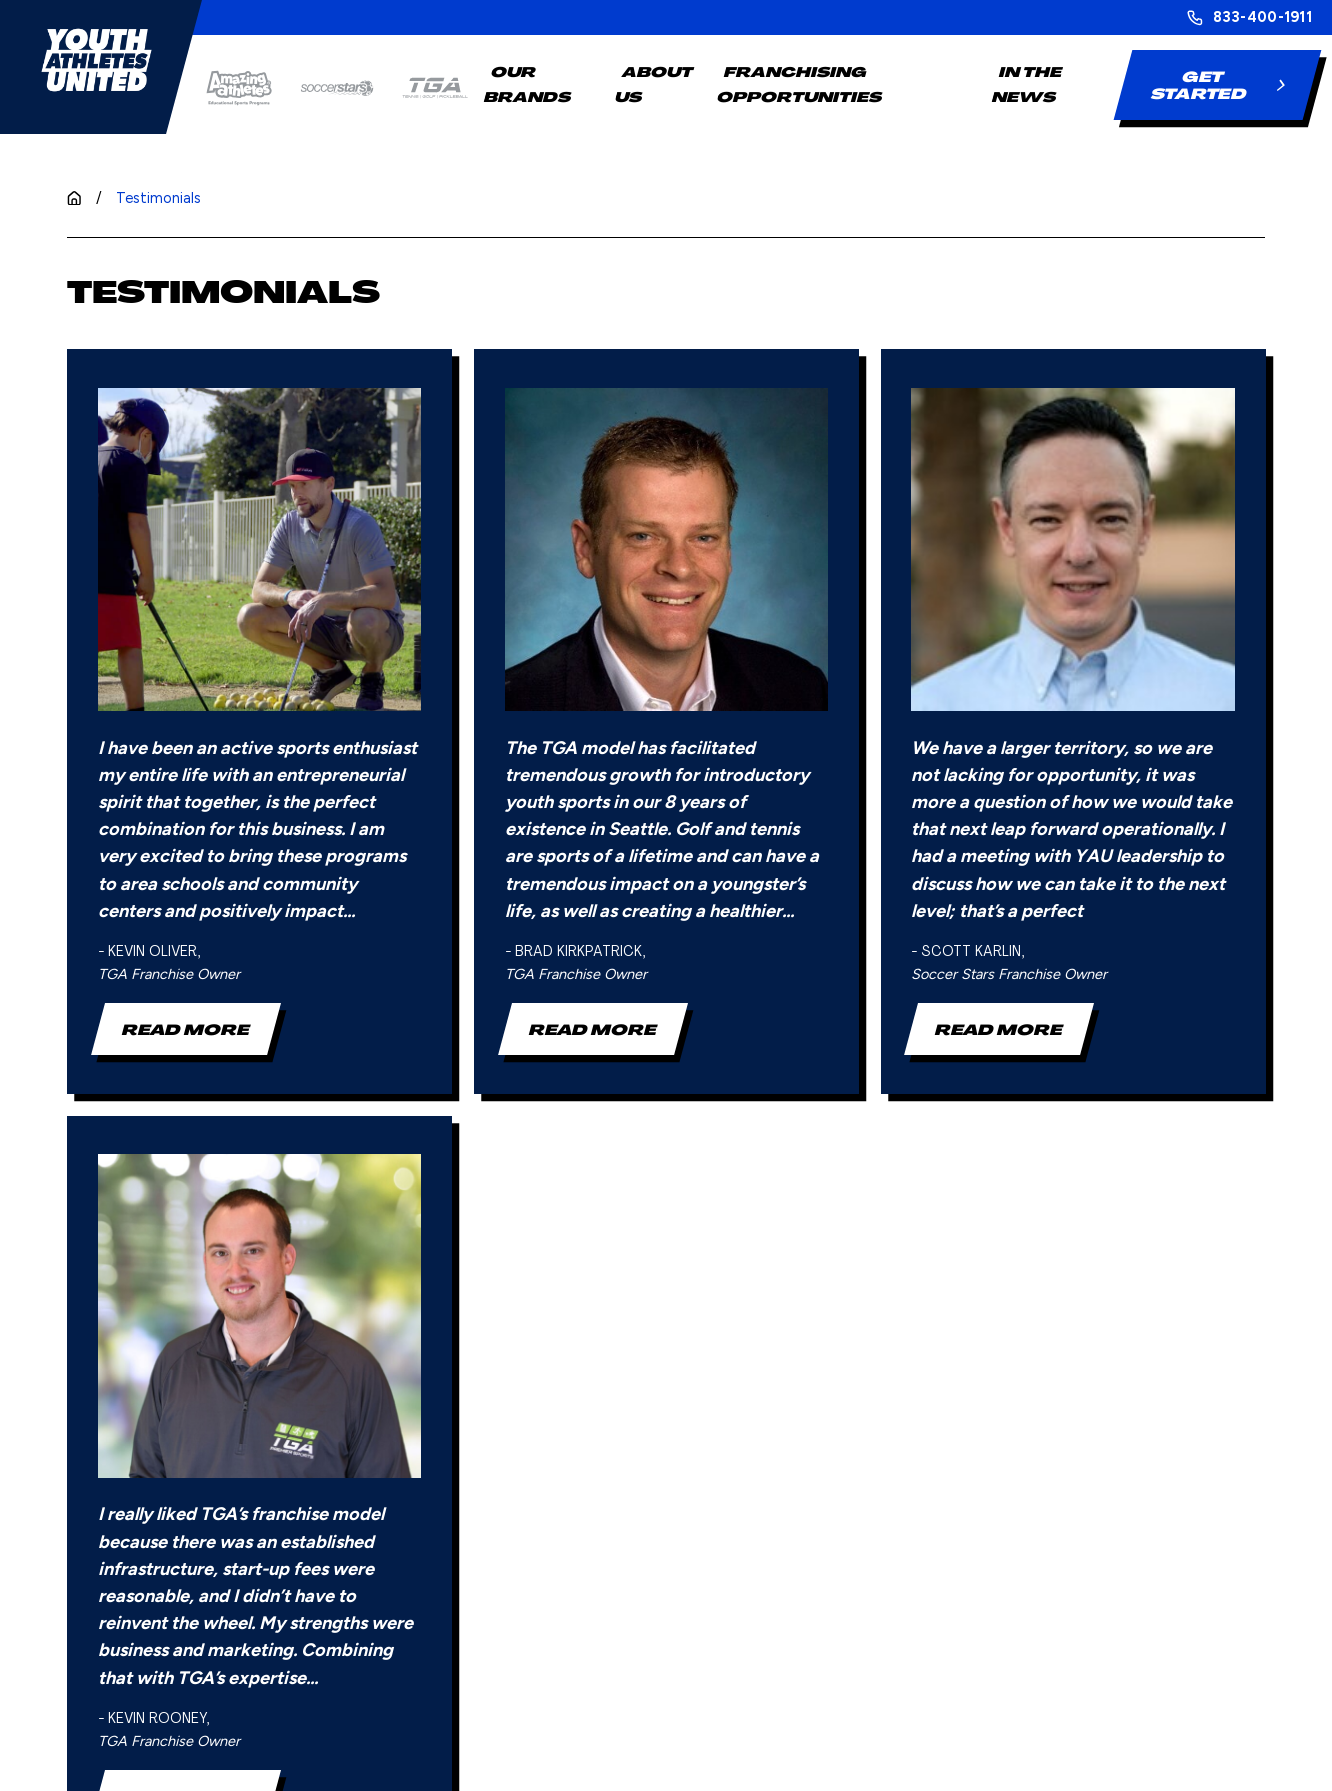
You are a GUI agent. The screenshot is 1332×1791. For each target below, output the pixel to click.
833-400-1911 (1262, 18)
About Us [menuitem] (654, 84)
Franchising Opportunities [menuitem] (801, 84)
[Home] (96, 60)
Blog (921, 1399)
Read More (186, 705)
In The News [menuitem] (1027, 84)
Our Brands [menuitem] (528, 84)
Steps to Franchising (752, 1399)
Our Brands (543, 1399)
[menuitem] (99, 1754)
